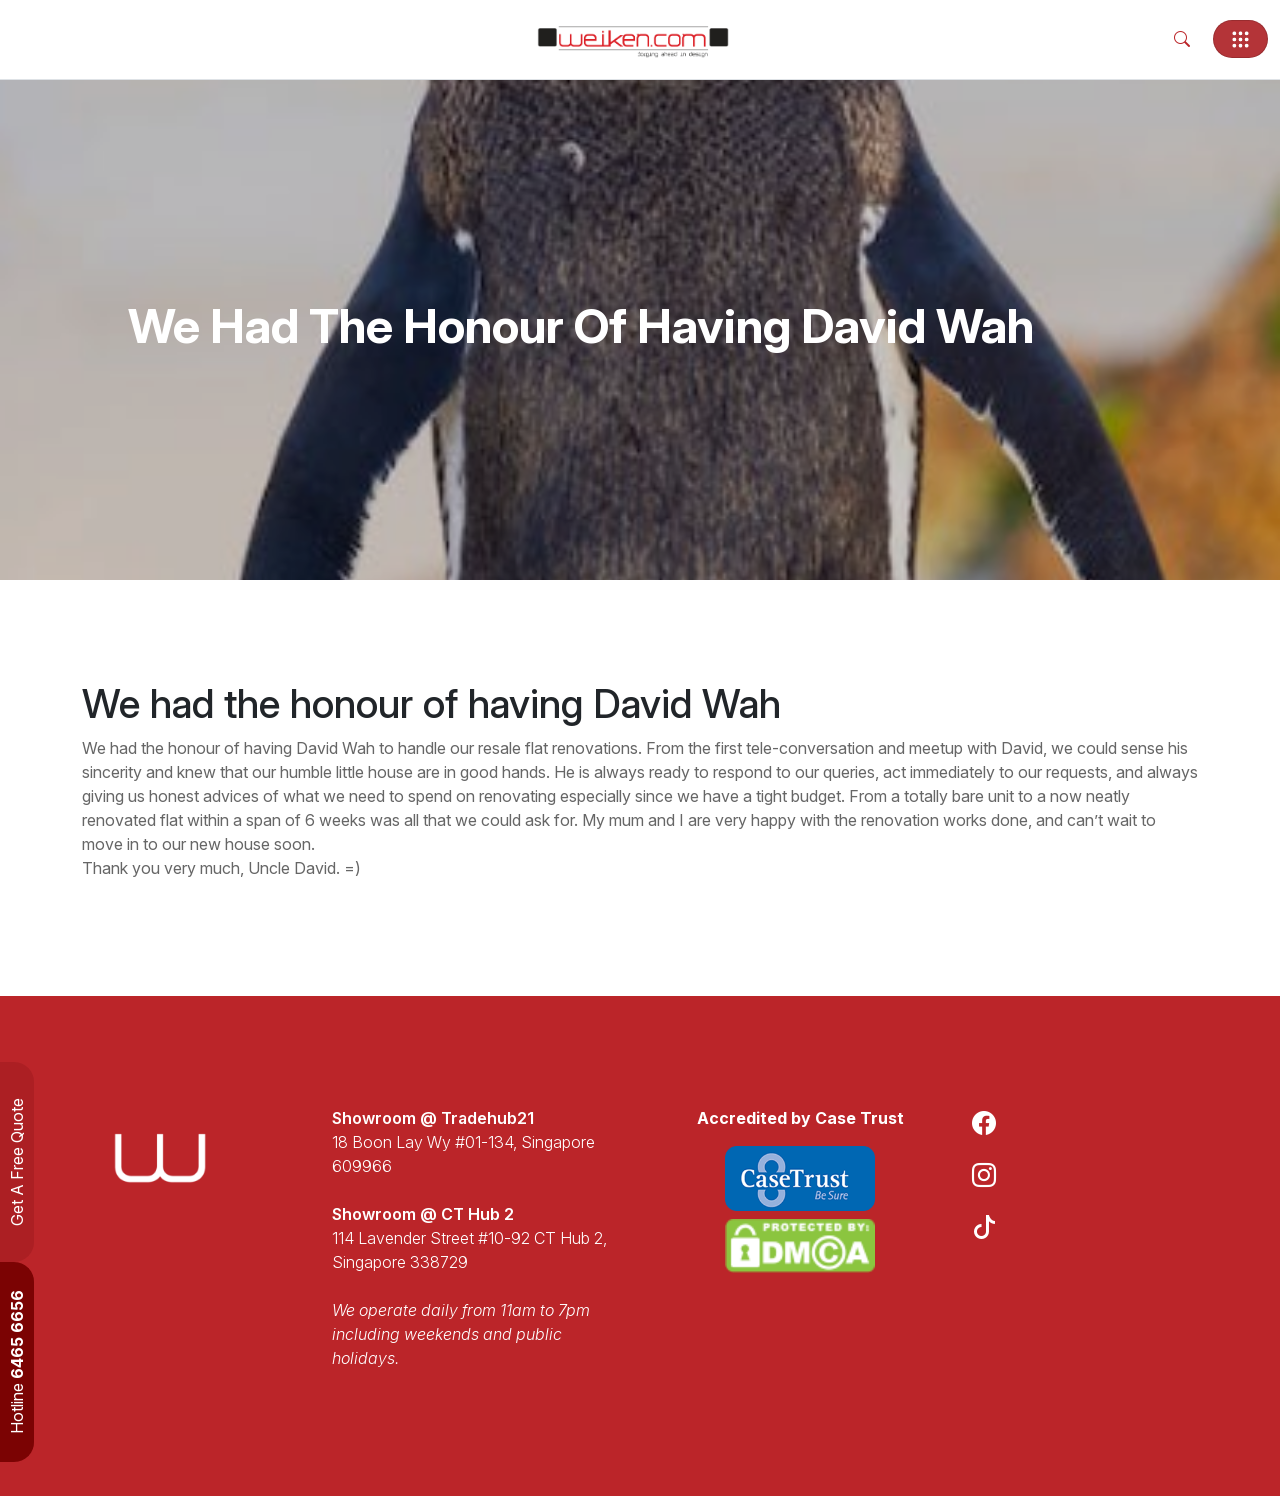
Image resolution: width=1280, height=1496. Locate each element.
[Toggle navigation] (1240, 39)
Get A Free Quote (17, 1162)
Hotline (17, 1362)
